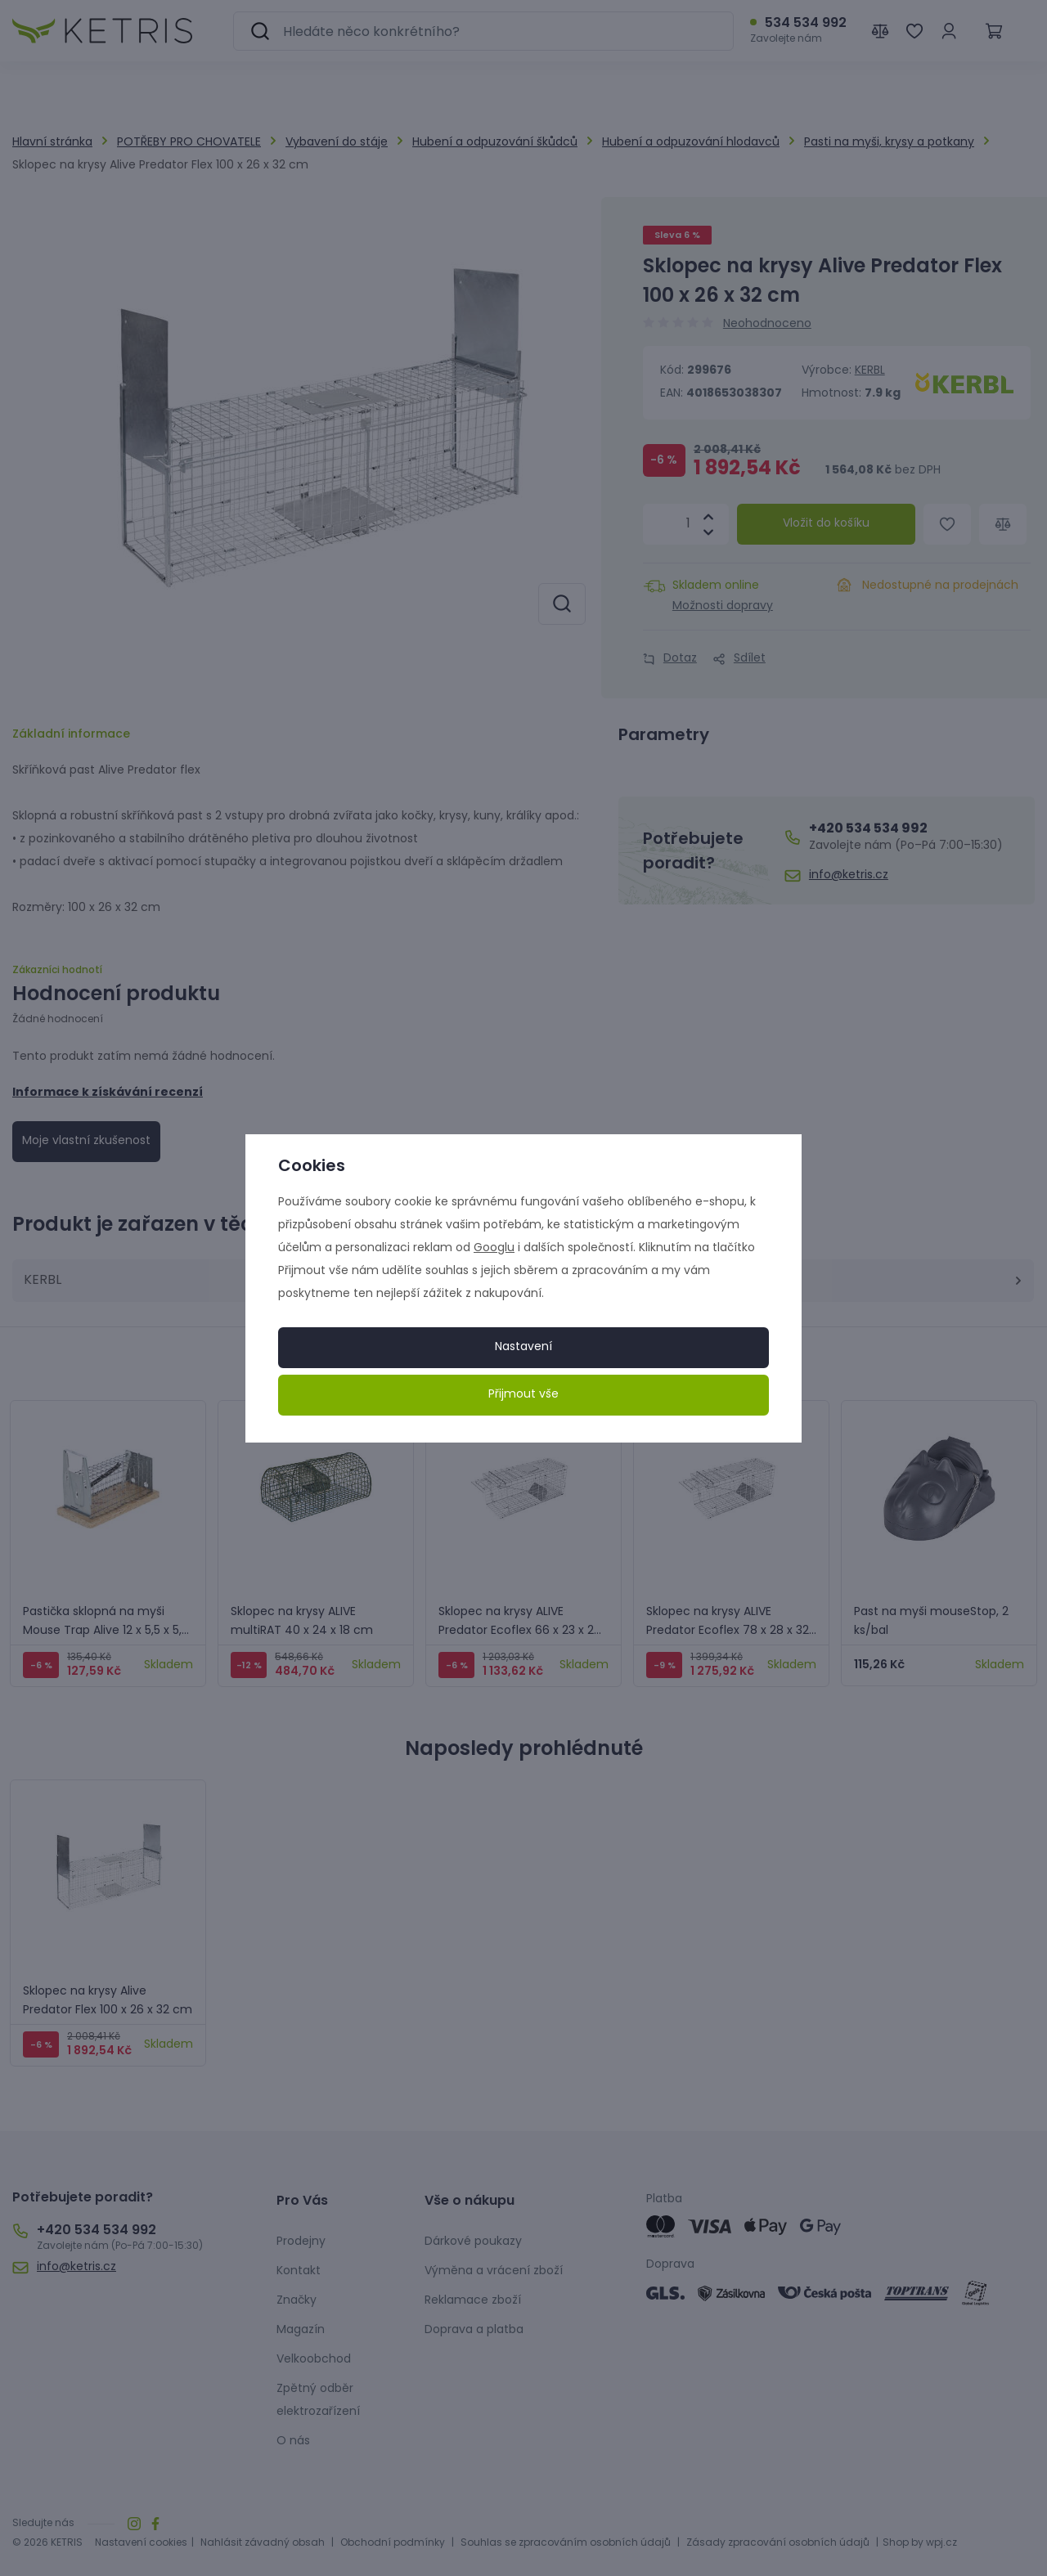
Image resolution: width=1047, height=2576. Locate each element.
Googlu (494, 1248)
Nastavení (523, 1347)
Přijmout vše (523, 1395)
